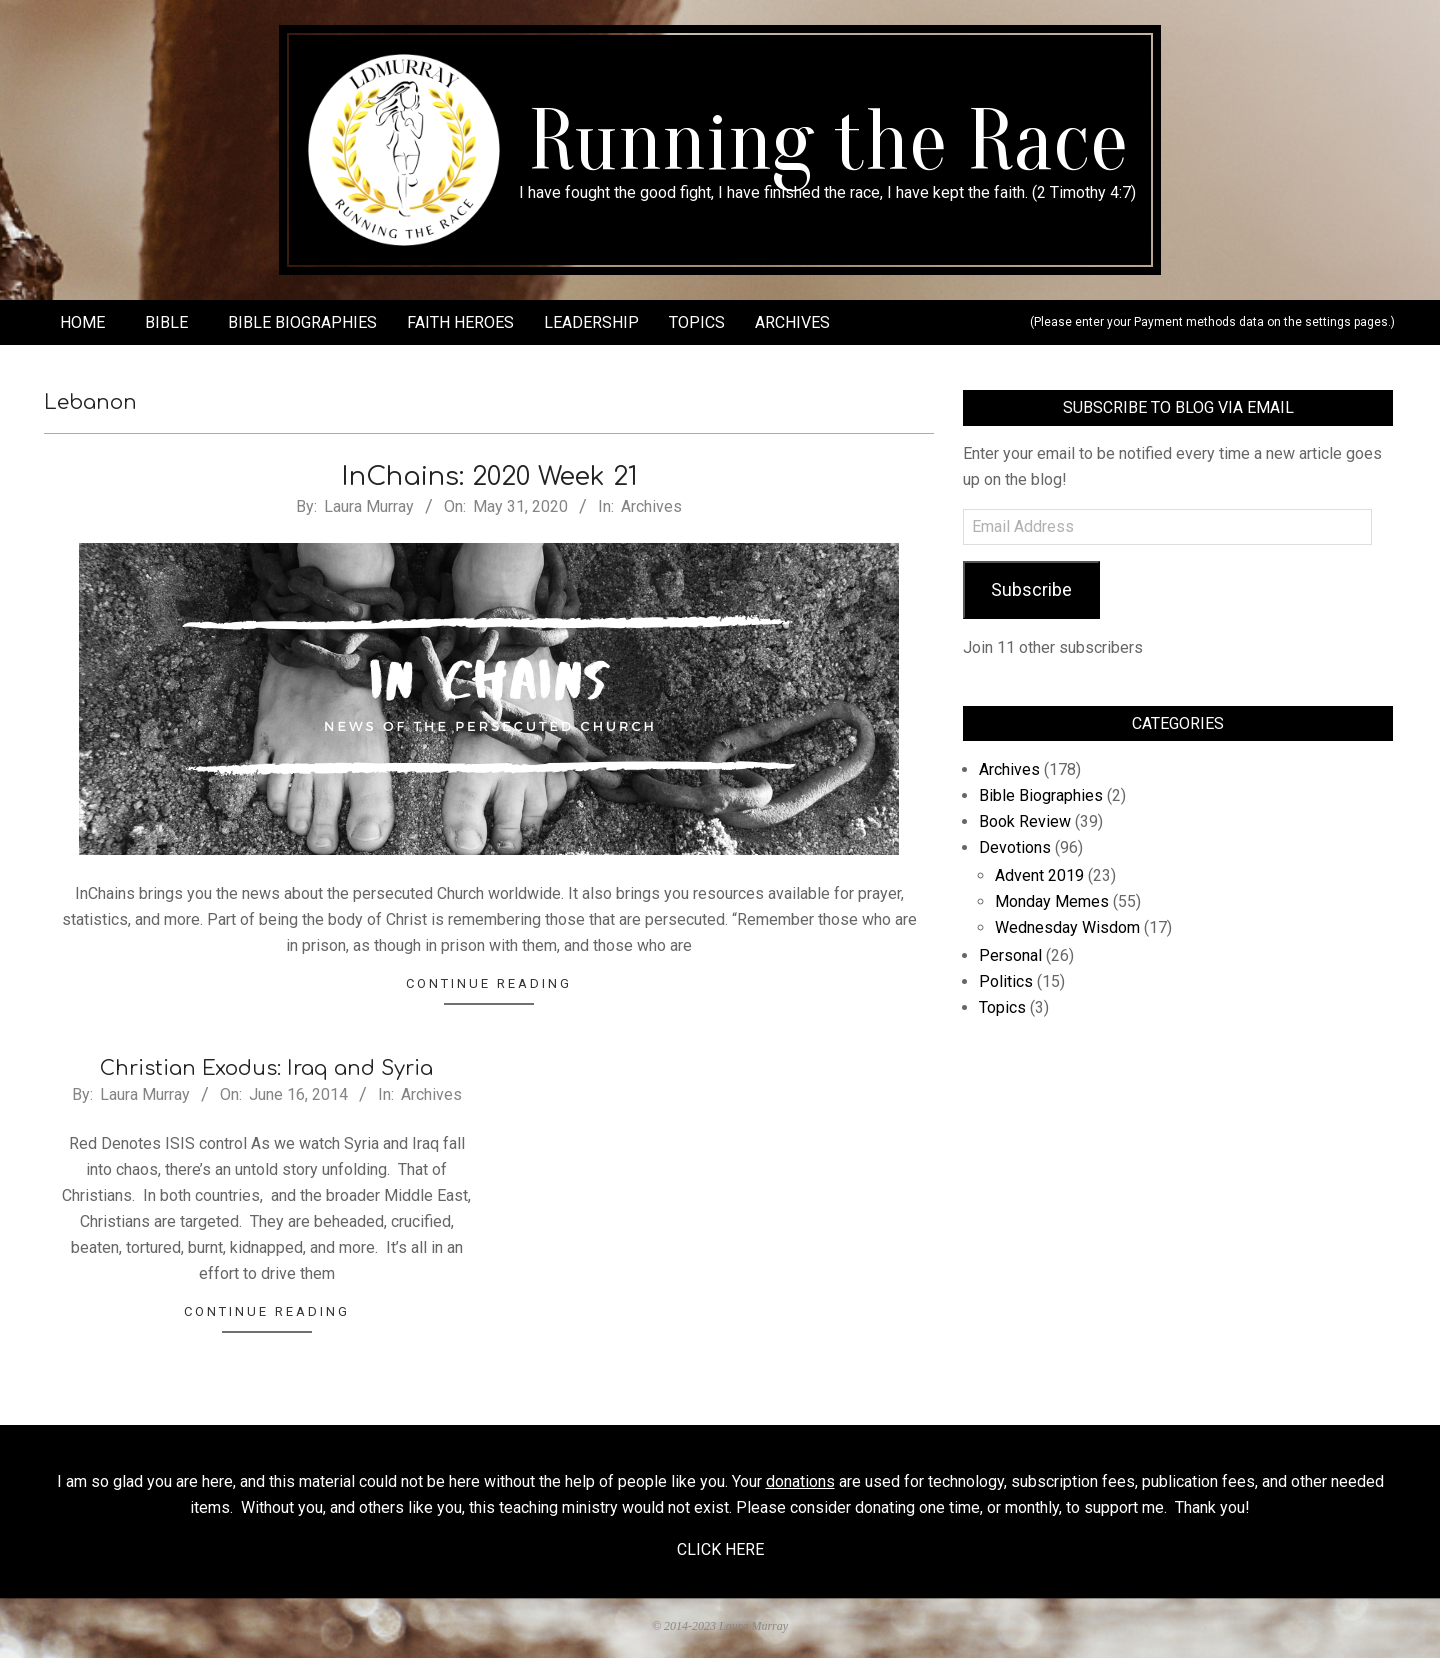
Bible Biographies (1041, 795)
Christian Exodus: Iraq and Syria (266, 1068)
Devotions (1015, 847)
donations (800, 1481)
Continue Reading (489, 983)
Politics (1006, 981)
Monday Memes (1052, 901)
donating (885, 1507)
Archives (651, 506)
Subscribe (1031, 589)
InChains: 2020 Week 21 (489, 476)
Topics (1002, 1007)
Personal (1010, 955)
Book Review (1025, 821)
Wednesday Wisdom (1067, 927)
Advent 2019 (1039, 875)
